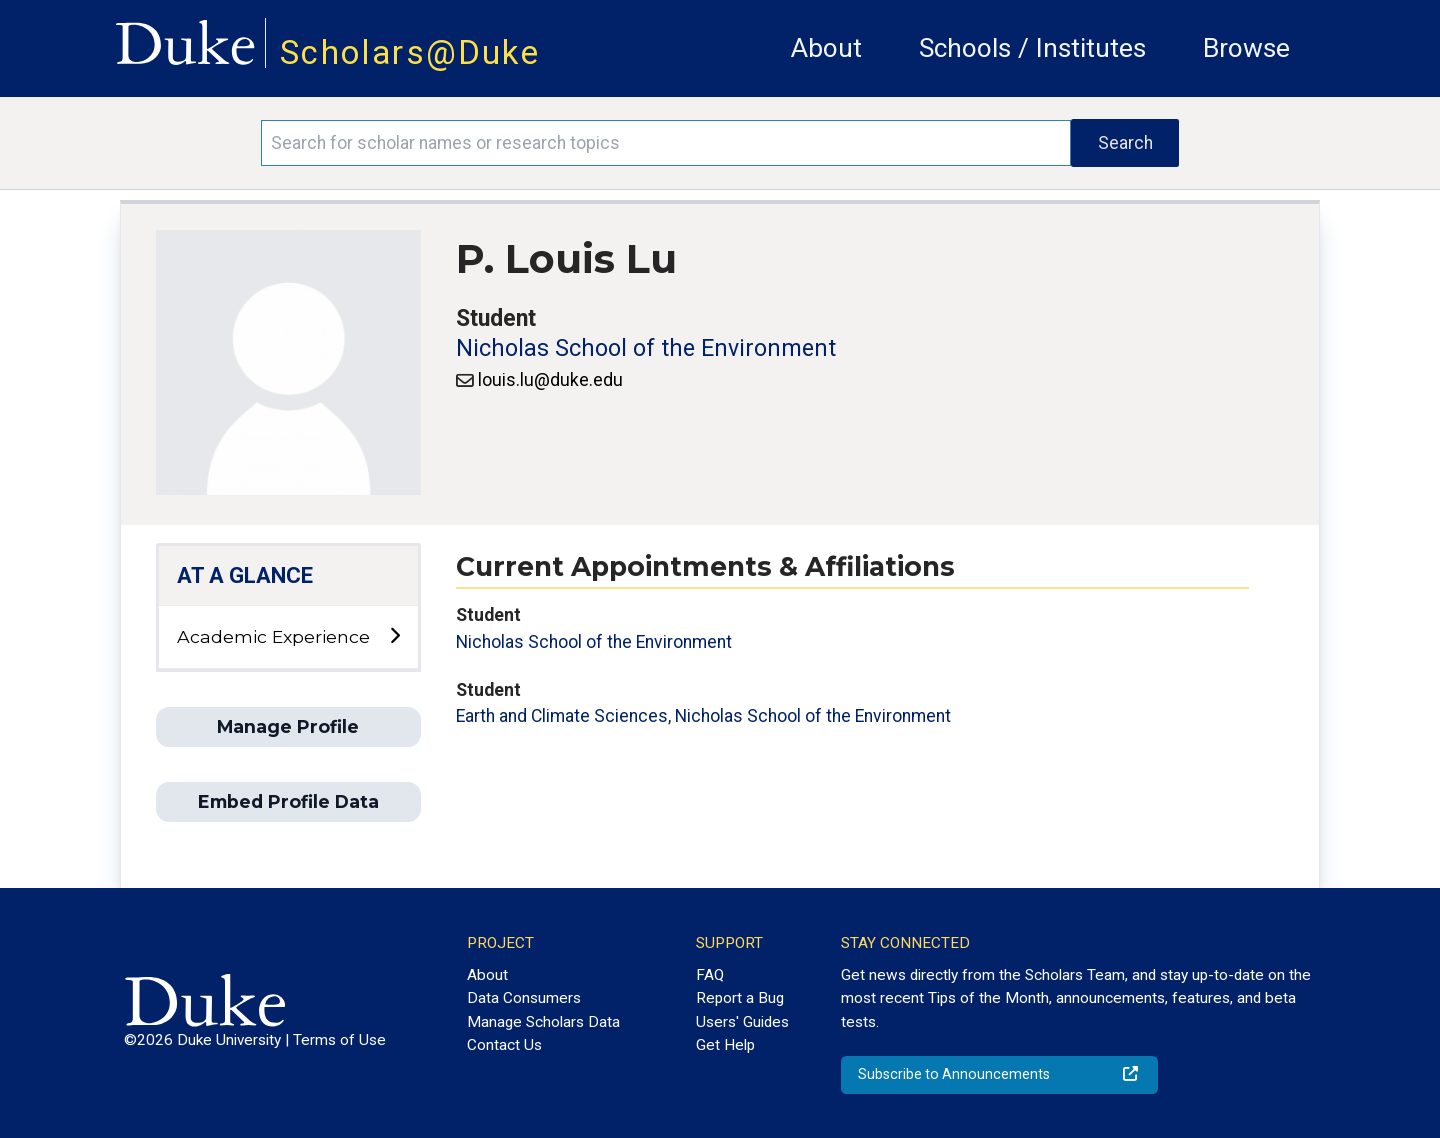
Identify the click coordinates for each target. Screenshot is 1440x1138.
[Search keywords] (666, 143)
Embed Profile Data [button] (288, 801)
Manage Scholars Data (543, 1022)
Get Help (725, 1045)
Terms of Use (339, 1040)
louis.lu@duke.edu (550, 380)
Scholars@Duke (410, 52)
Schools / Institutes (1032, 48)
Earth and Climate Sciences (562, 716)
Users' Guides (742, 1022)
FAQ (710, 975)
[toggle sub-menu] (394, 636)
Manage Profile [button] (288, 726)
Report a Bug (740, 998)
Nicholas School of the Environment (646, 348)
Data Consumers (524, 998)
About (826, 48)
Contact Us (504, 1045)
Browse (1246, 48)
